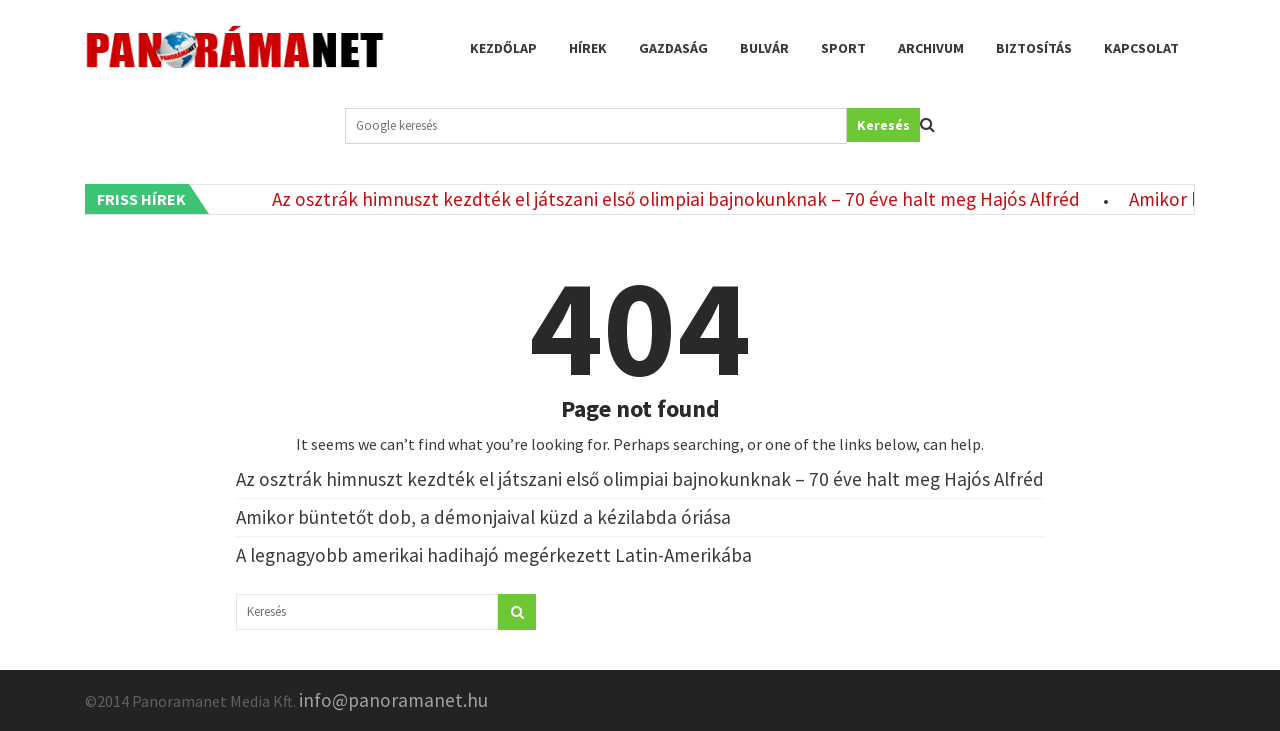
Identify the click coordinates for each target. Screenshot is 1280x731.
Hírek (588, 48)
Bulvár (764, 48)
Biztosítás (1034, 48)
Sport (843, 48)
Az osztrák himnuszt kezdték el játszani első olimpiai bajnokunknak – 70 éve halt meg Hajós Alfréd (680, 199)
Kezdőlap (503, 48)
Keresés (883, 125)
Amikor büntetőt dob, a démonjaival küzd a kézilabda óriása (483, 517)
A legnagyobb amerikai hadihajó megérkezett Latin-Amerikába (494, 555)
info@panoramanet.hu (393, 700)
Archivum (931, 48)
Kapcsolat (1141, 48)
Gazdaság (673, 48)
